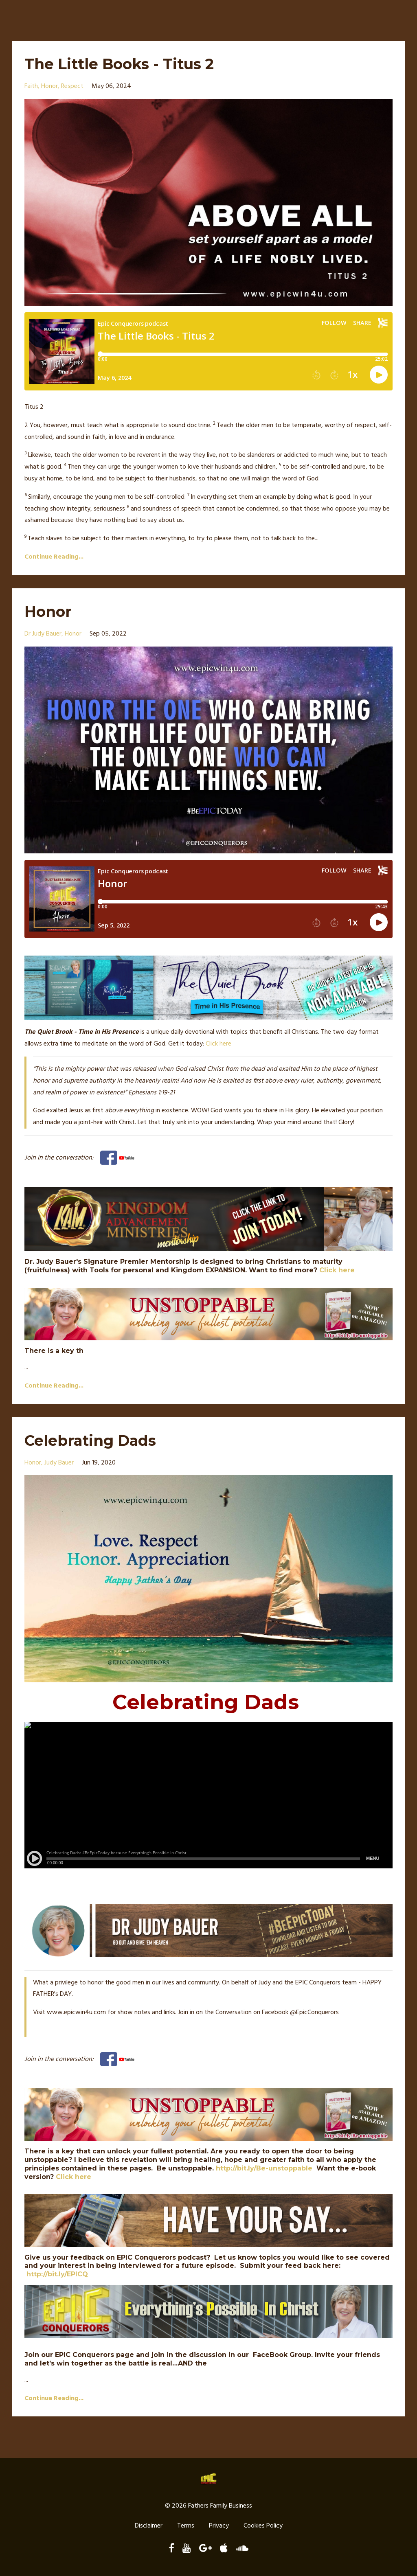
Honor (50, 611)
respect (72, 86)
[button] (208, 407)
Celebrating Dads (97, 1440)
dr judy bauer (42, 634)
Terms (185, 2526)
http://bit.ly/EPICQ (57, 2274)
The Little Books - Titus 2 (129, 63)
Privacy (219, 2526)
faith (31, 86)
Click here (218, 1044)
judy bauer (59, 1463)
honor (49, 86)
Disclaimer (148, 2526)
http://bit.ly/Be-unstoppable (264, 2168)
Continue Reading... (53, 557)
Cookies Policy (263, 2526)
